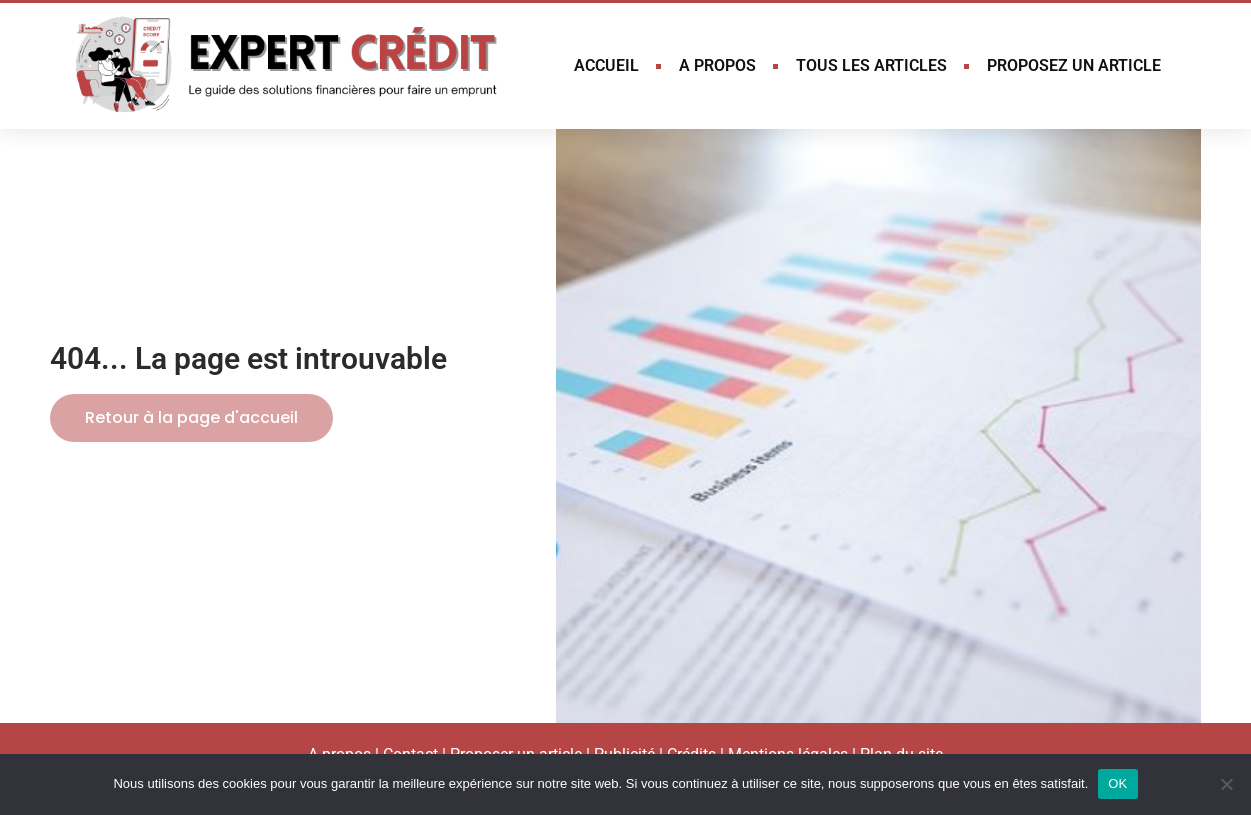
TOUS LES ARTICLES (871, 65)
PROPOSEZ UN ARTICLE (1074, 65)
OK (1117, 783)
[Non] (1226, 784)
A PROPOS (717, 65)
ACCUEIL (606, 65)
